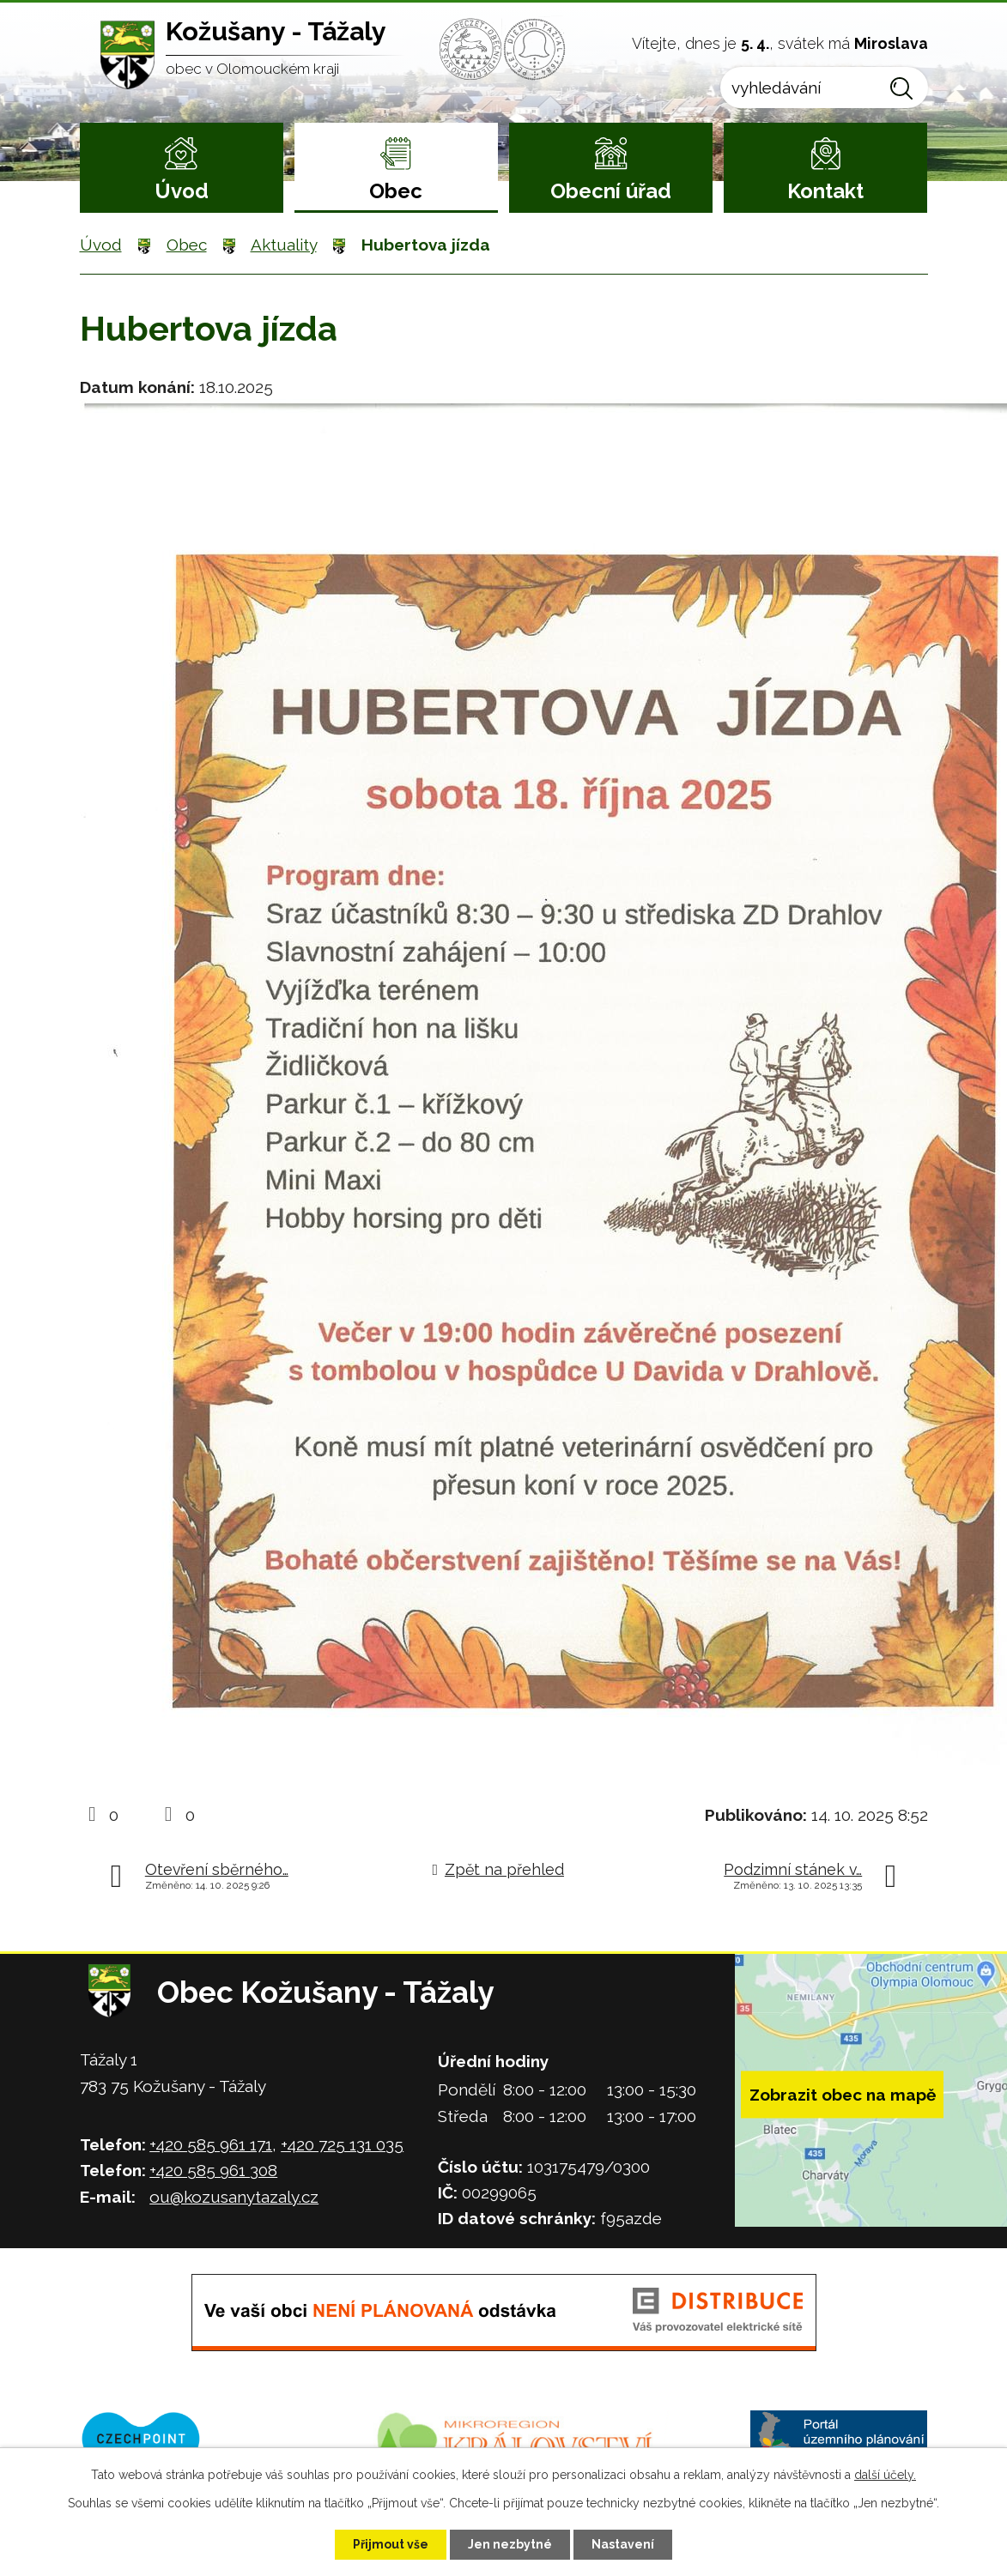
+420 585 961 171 (210, 2144)
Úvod (182, 190)
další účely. (885, 2475)
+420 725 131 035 (342, 2144)
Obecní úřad (610, 190)
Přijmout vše (390, 2544)
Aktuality (284, 244)
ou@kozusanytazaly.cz (233, 2196)
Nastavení (622, 2544)
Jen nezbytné (510, 2544)
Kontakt (825, 190)
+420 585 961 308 (213, 2170)
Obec (395, 190)
